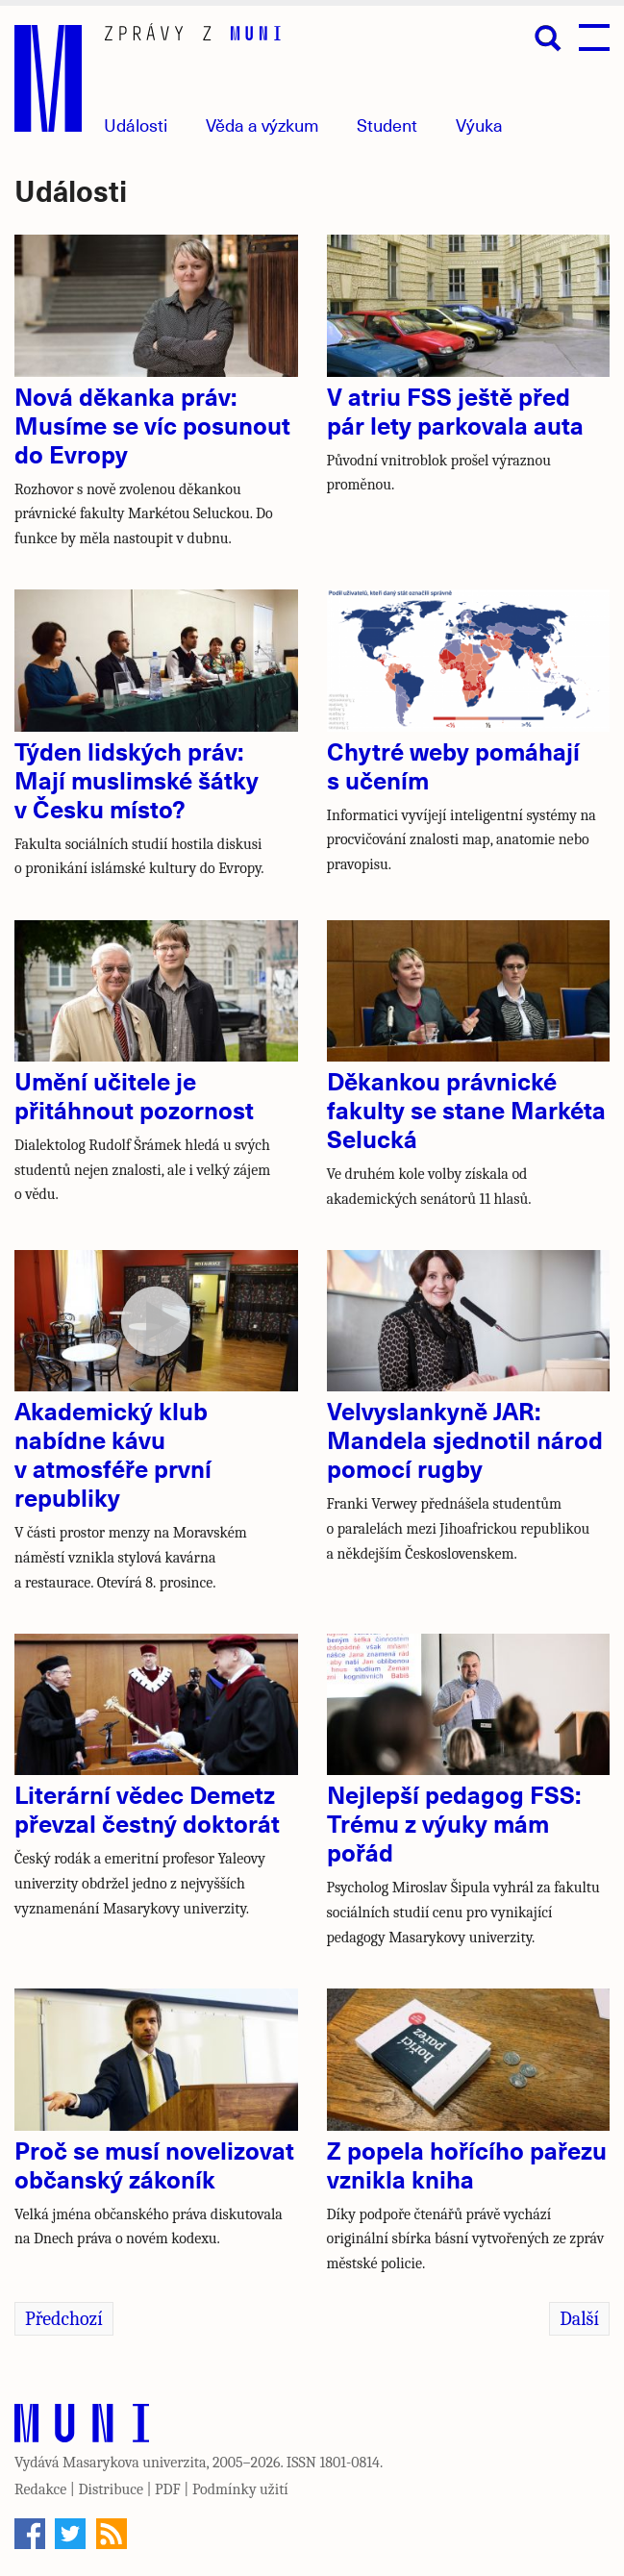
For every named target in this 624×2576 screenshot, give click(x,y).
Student (387, 125)
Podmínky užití (240, 2489)
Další (579, 2319)
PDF (168, 2489)
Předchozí (64, 2319)
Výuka (479, 125)
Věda (262, 125)
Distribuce (110, 2489)
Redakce (40, 2489)
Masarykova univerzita (134, 2462)
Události (135, 125)
